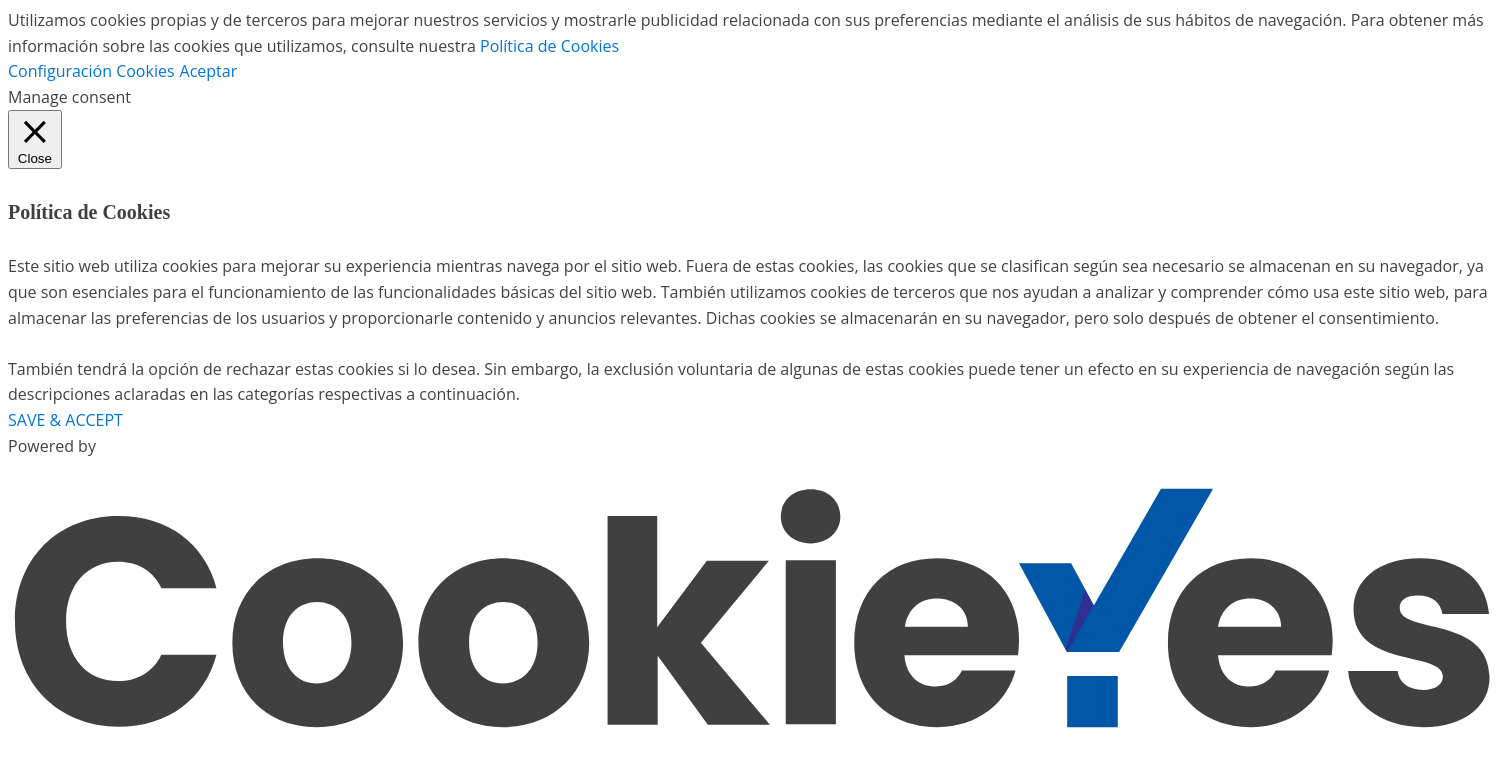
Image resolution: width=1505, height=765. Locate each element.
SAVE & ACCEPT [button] (65, 420)
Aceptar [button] (209, 71)
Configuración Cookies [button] (91, 71)
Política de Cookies (549, 46)
